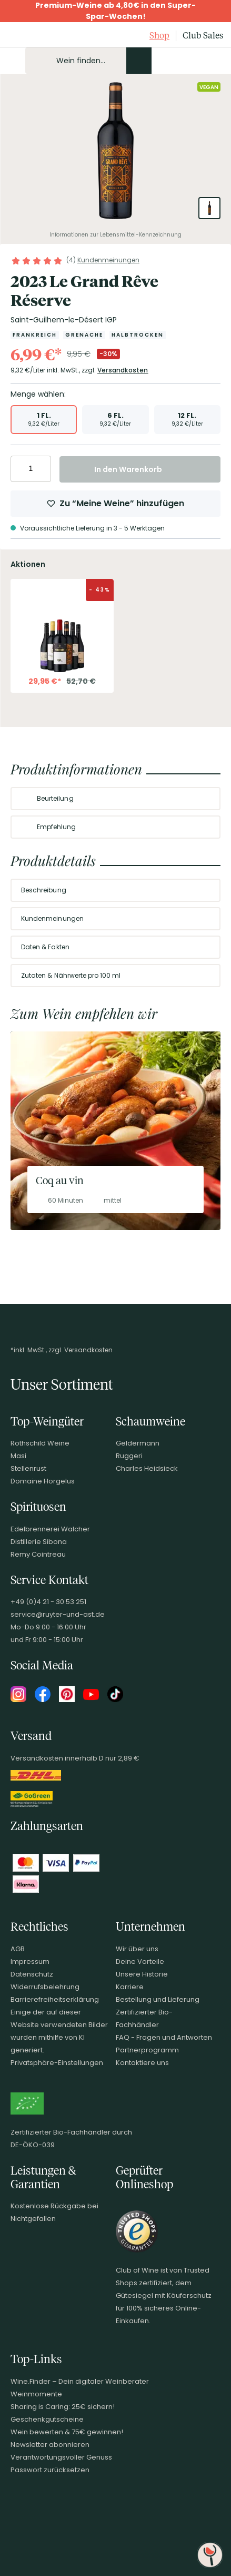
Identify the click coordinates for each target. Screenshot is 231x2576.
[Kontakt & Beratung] (160, 60)
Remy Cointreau (38, 1554)
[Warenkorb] (214, 60)
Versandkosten (122, 370)
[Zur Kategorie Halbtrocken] (137, 335)
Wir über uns (137, 1949)
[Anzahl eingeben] (30, 468)
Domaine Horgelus (43, 1481)
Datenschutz (32, 1974)
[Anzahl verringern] (20, 468)
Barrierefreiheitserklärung (55, 1999)
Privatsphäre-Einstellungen (57, 2063)
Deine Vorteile (140, 1961)
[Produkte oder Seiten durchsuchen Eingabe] (88, 60)
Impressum (30, 1961)
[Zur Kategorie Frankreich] (35, 335)
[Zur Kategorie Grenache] (84, 335)
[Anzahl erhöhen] (41, 468)
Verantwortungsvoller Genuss (61, 2457)
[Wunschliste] (196, 60)
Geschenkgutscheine (47, 2419)
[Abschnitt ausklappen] (203, 799)
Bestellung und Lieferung (157, 1999)
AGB (18, 1949)
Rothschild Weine (40, 1443)
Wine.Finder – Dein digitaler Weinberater (80, 2381)
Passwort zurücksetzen (50, 2470)
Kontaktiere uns (142, 2063)
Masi (18, 1456)
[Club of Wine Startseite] (33, 36)
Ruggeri (129, 1456)
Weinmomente (36, 2394)
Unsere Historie (142, 1974)
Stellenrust (28, 1468)
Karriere (130, 1987)
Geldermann (137, 1443)
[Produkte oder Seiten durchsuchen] (139, 60)
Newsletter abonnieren (50, 2445)
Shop (159, 35)
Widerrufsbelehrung (45, 1987)
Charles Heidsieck (147, 1468)
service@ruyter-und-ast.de (58, 1614)
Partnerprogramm (147, 2050)
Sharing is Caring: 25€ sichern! (63, 2407)
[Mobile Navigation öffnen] (12, 60)
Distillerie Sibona (39, 1542)
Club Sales (203, 35)
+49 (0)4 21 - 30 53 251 (48, 1602)
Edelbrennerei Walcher (50, 1529)
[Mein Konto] (178, 60)
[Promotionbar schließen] (11, 11)
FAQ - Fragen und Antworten (164, 2037)
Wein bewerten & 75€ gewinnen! (67, 2432)
